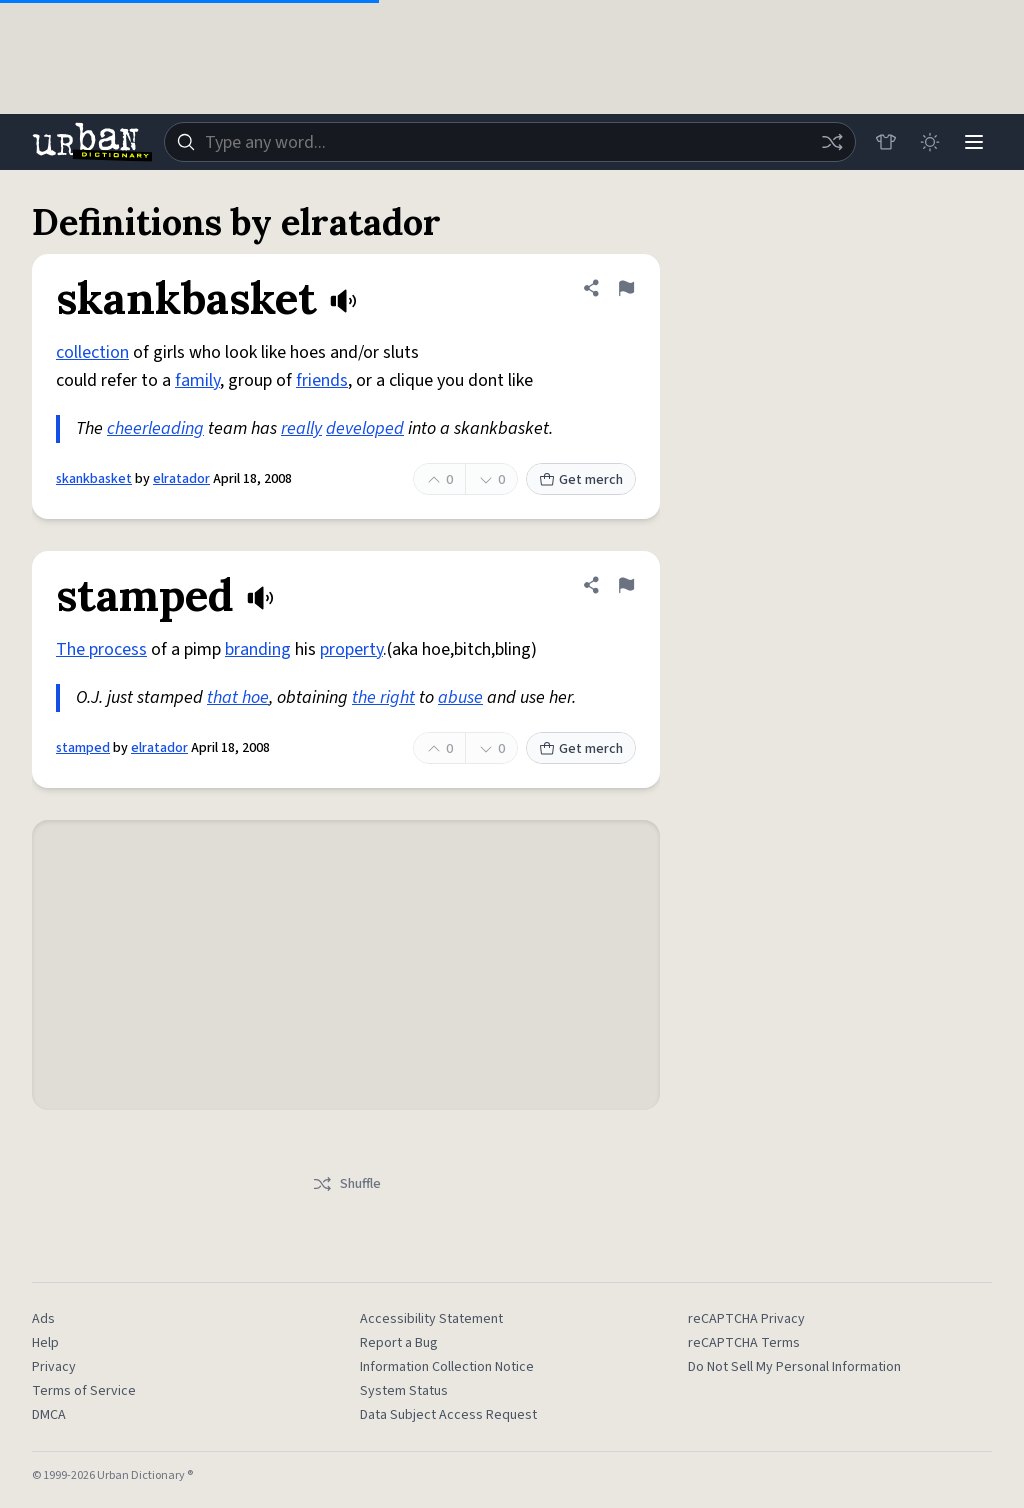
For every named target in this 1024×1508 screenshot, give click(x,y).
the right (383, 697)
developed (365, 428)
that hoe (238, 697)
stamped (83, 748)
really (301, 428)
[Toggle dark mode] (930, 142)
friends (322, 380)
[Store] (886, 142)
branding (258, 649)
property (351, 649)
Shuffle (346, 1184)
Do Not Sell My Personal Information (794, 1367)
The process (101, 649)
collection (92, 352)
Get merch (581, 480)
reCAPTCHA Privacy (746, 1319)
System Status (404, 1391)
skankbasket (94, 479)
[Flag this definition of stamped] (626, 585)
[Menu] (974, 142)
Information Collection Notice (447, 1367)
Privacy (54, 1367)
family (197, 380)
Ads (43, 1319)
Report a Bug (399, 1343)
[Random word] (832, 142)
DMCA (49, 1415)
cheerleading (155, 428)
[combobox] (510, 142)
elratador (181, 479)
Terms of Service (84, 1391)
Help (45, 1343)
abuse (460, 697)
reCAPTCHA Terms (744, 1343)
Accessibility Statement (431, 1319)
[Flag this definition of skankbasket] (626, 288)
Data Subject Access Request (448, 1415)
